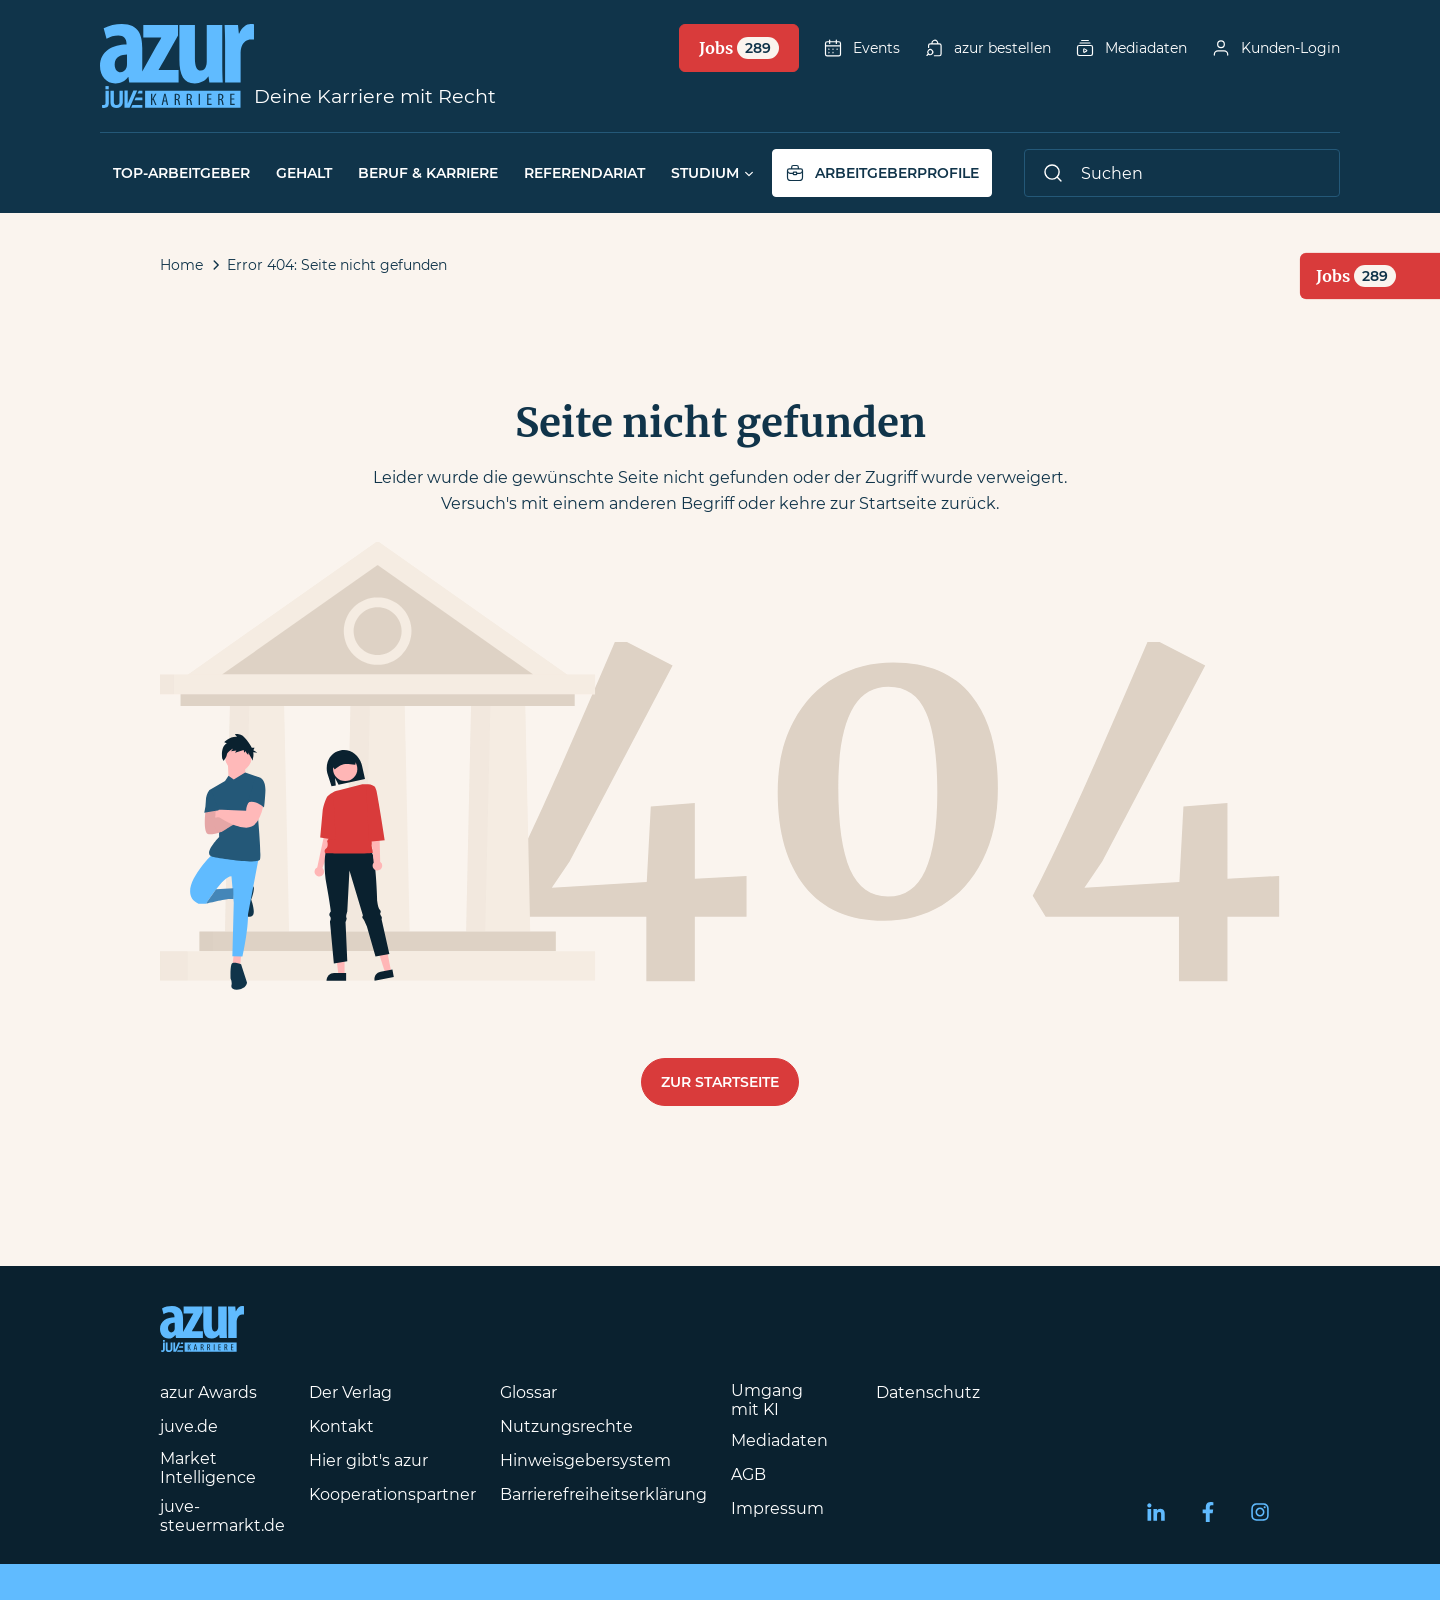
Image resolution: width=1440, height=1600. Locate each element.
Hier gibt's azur (368, 1460)
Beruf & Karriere (428, 173)
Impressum (777, 1508)
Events (861, 48)
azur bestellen (987, 48)
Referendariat (584, 173)
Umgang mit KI (767, 1400)
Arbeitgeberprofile (882, 173)
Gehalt (304, 173)
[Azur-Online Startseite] (177, 66)
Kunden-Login (1275, 48)
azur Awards (208, 1392)
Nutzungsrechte (566, 1426)
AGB (748, 1474)
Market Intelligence (208, 1468)
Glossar (528, 1392)
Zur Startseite (720, 1082)
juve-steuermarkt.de (222, 1516)
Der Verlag (350, 1392)
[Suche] (1182, 173)
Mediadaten (1131, 48)
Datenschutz (928, 1392)
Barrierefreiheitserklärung (603, 1494)
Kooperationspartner (392, 1494)
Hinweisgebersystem (585, 1460)
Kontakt (341, 1426)
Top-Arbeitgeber (181, 173)
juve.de (189, 1426)
